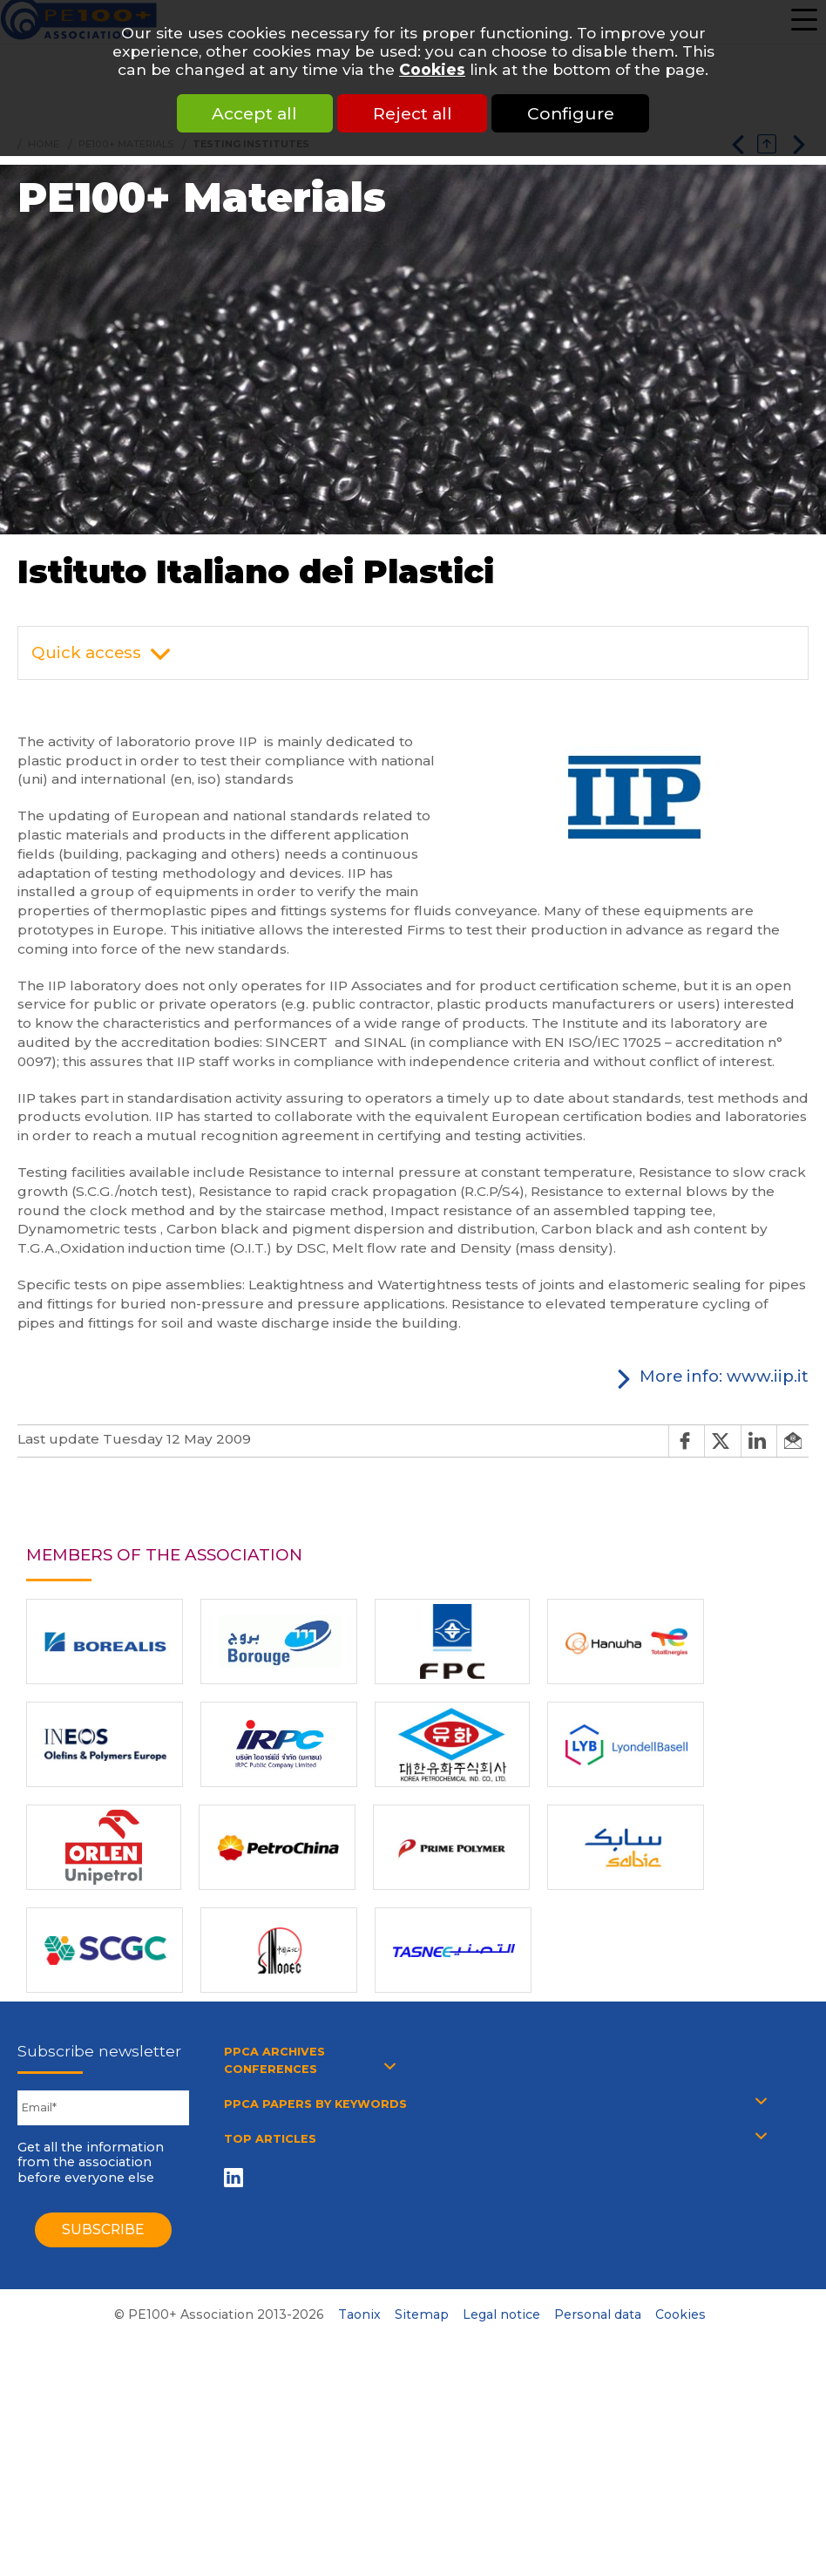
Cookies (432, 69)
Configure (573, 113)
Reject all (412, 113)
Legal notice (501, 2314)
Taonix (359, 2314)
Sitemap (422, 2314)
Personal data (597, 2314)
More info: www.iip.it (724, 1376)
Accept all (252, 113)
